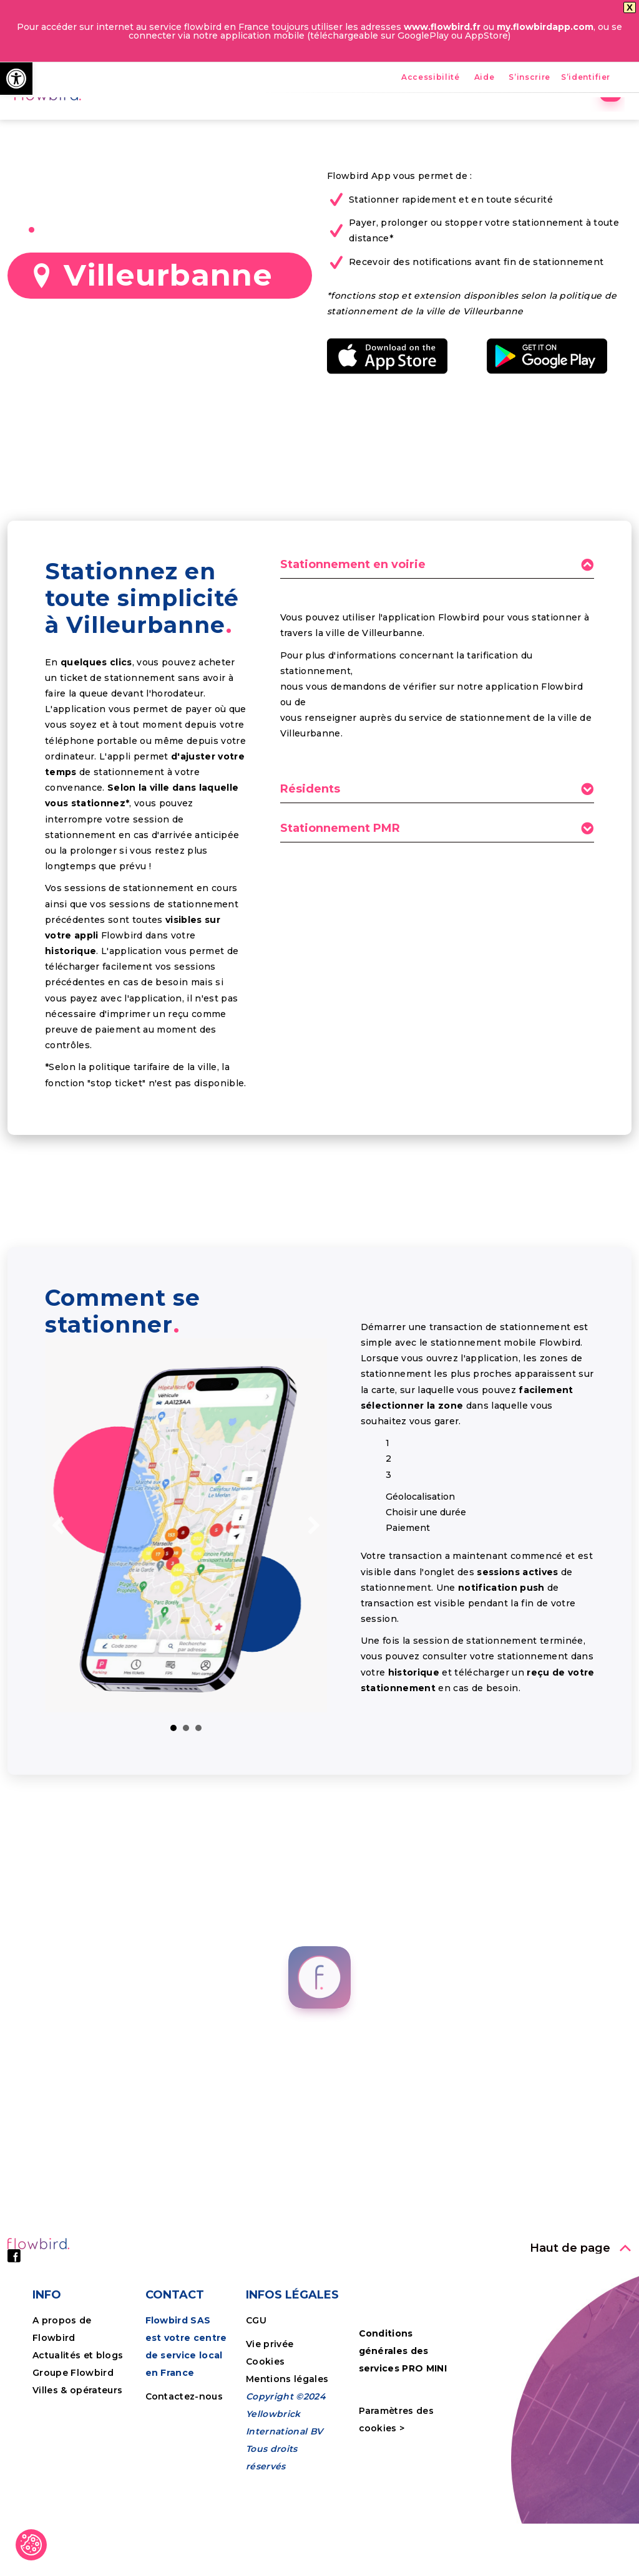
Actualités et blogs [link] (77, 2442)
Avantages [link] (271, 121)
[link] (16, 78)
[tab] (437, 655)
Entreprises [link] (468, 121)
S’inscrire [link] (529, 77)
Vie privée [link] (269, 2430)
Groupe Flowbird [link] (74, 2459)
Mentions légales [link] (287, 2465)
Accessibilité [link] (430, 77)
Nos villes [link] (391, 121)
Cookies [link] (267, 2448)
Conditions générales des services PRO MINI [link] (403, 2437)
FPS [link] (332, 121)
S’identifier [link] (585, 77)
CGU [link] (256, 2407)
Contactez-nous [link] (184, 2483)
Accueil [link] (201, 121)
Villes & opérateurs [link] (77, 2476)
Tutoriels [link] (544, 121)
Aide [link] (484, 77)
